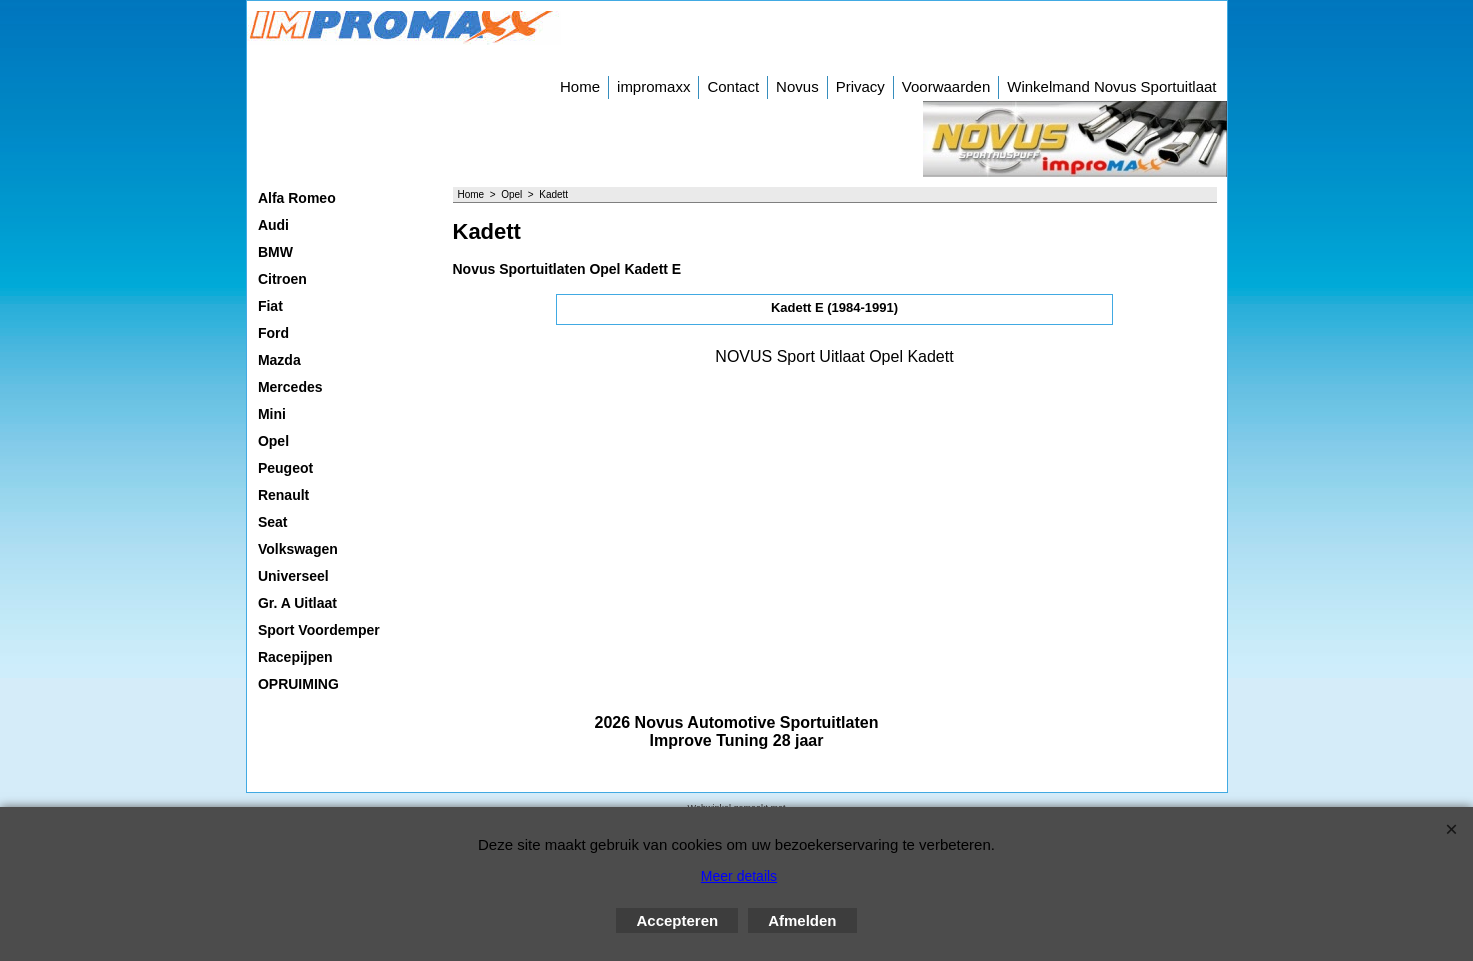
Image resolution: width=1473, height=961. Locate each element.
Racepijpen (295, 657)
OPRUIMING (298, 684)
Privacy (860, 86)
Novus (797, 86)
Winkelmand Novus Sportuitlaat (1111, 86)
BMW (275, 252)
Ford (273, 333)
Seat (273, 522)
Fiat (270, 306)
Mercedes (290, 387)
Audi (273, 225)
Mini (272, 414)
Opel (273, 441)
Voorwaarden (946, 86)
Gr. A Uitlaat (297, 603)
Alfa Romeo (297, 198)
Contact (733, 86)
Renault (283, 495)
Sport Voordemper (319, 630)
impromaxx (653, 86)
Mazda (279, 360)
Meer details (739, 876)
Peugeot (285, 468)
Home (580, 86)
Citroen (282, 279)
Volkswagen (298, 549)
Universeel (293, 576)
